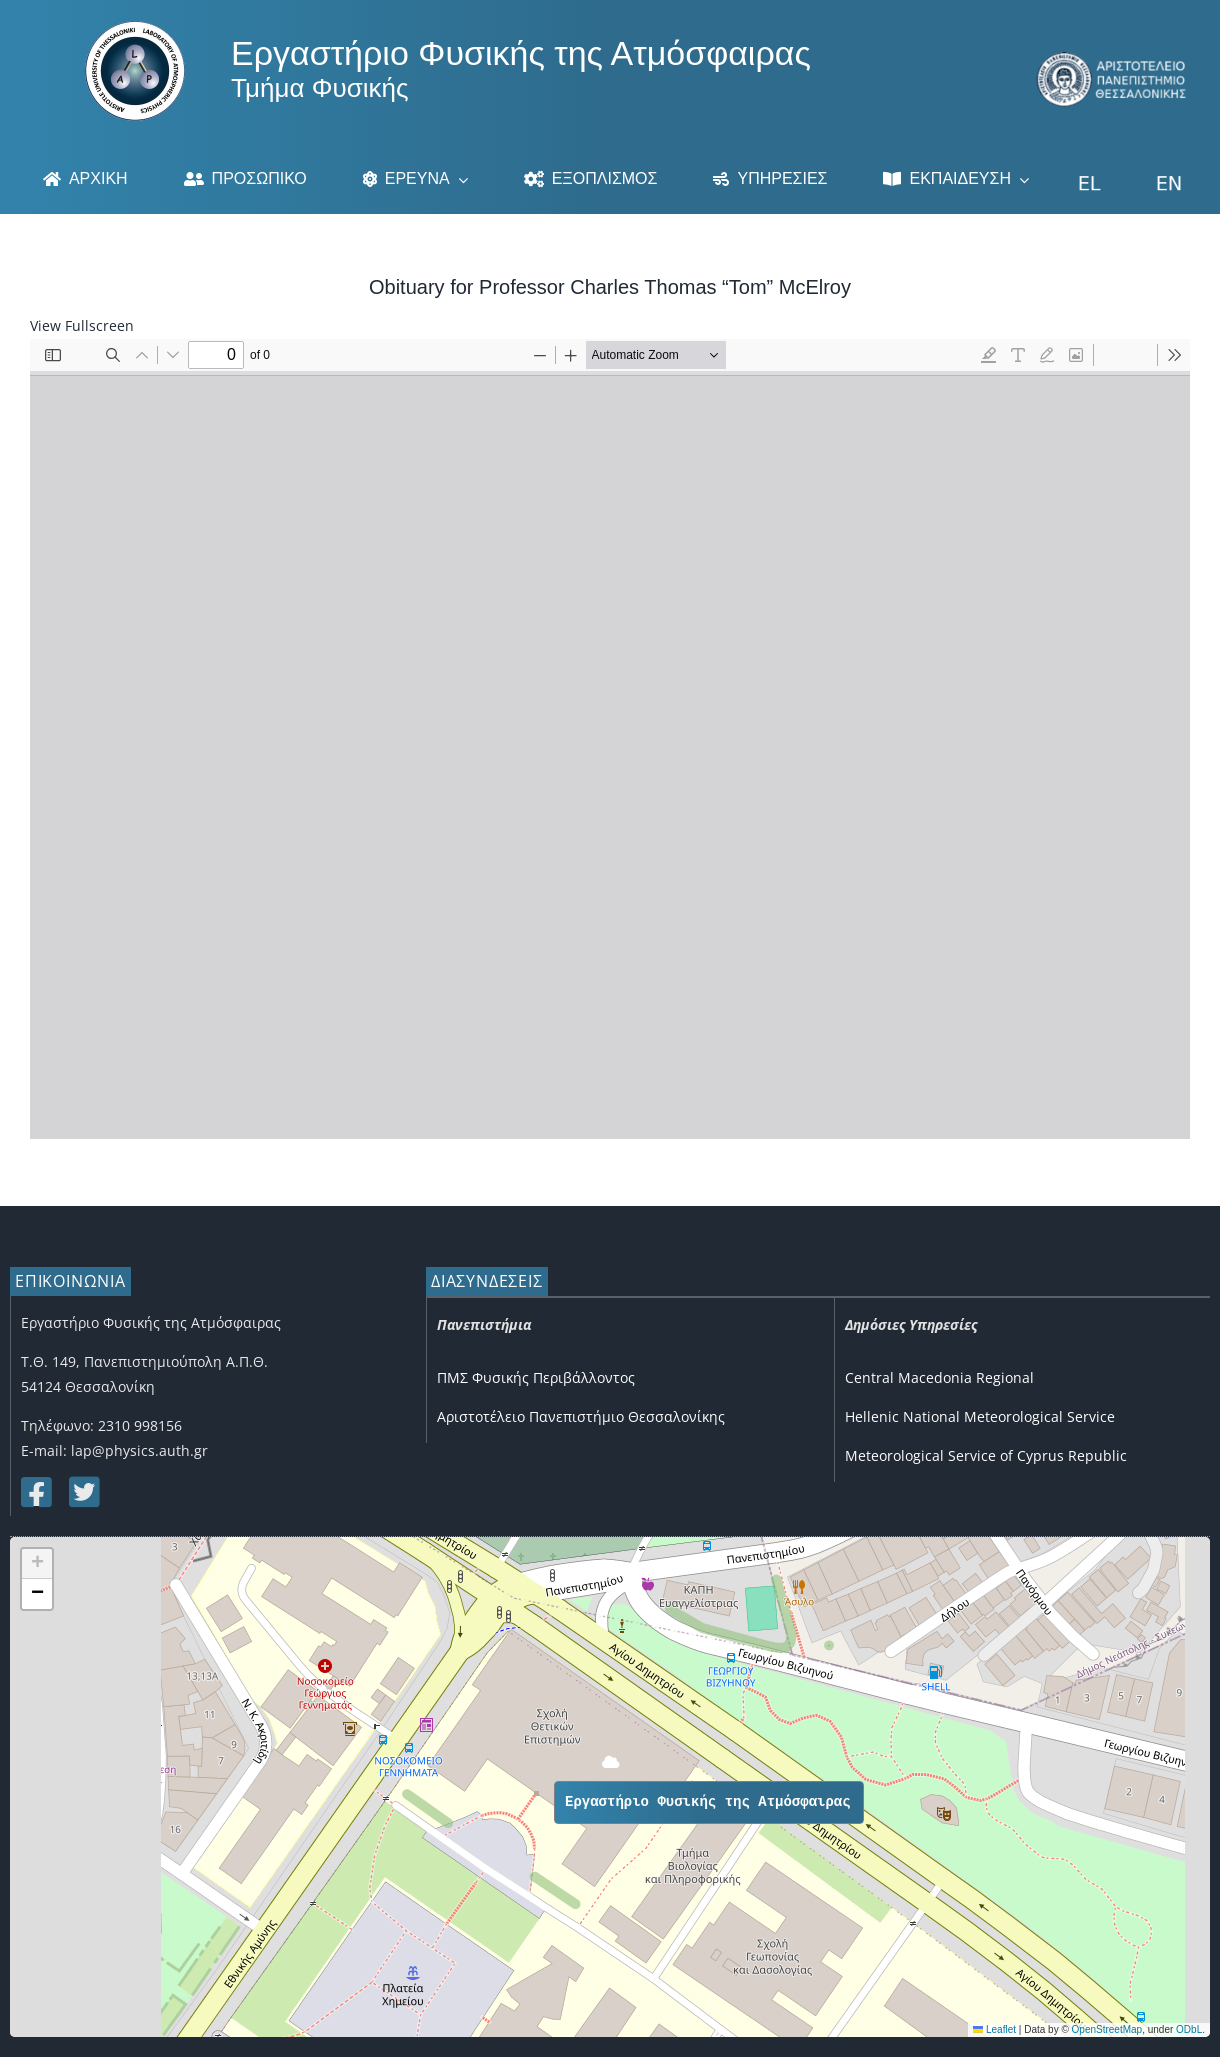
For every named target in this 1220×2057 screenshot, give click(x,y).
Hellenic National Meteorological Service (980, 1416)
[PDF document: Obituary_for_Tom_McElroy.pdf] (610, 739)
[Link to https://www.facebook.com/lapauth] (35, 1492)
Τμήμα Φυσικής (319, 88)
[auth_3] (1112, 58)
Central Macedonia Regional (939, 1377)
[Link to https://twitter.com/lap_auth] (83, 1492)
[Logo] (135, 27)
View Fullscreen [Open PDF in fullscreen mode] (82, 325)
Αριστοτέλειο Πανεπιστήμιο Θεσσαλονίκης (581, 1416)
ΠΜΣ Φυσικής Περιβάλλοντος (536, 1377)
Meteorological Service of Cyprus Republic (986, 1455)
